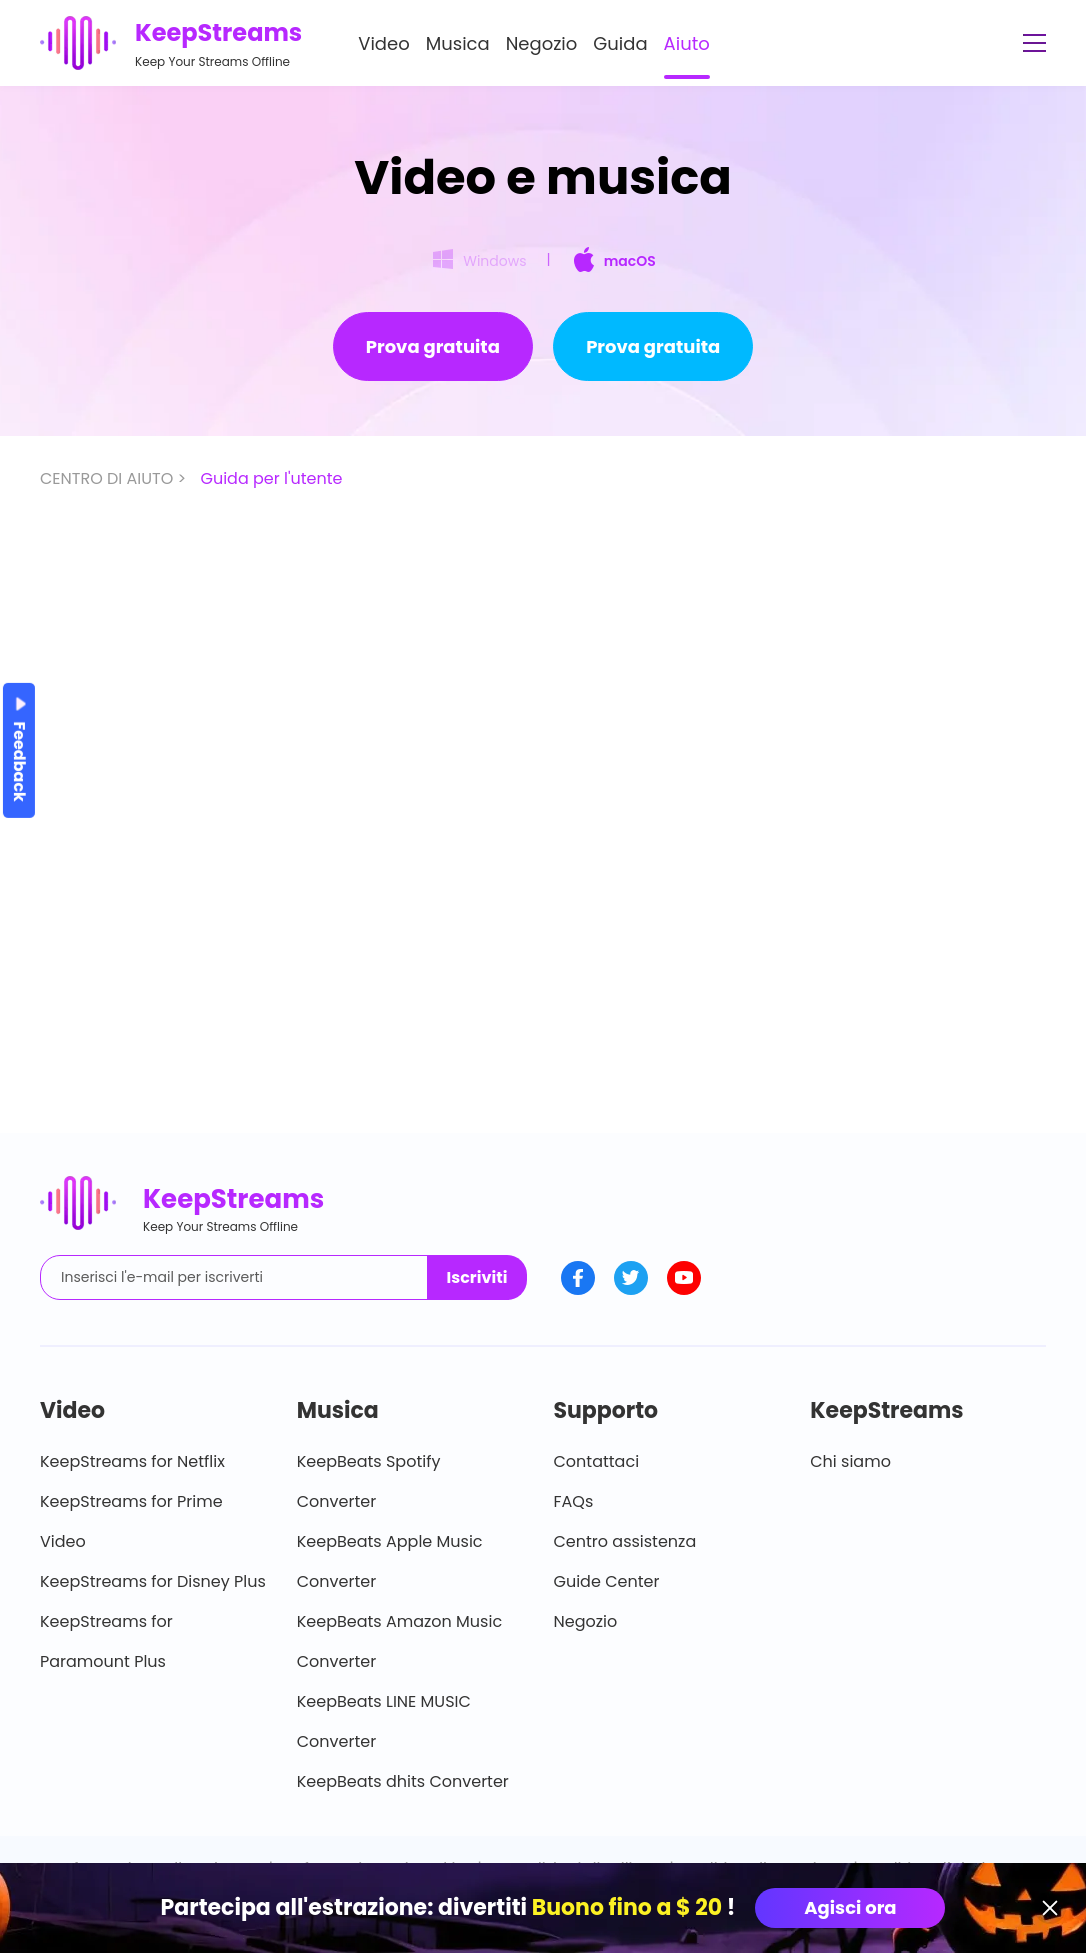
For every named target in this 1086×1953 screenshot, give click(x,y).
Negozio (542, 43)
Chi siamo (850, 1461)
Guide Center (607, 1581)
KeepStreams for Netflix (132, 1461)
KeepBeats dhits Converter (403, 1781)
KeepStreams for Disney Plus (153, 1581)
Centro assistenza (625, 1541)
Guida (620, 43)
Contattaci (597, 1461)
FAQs (574, 1501)
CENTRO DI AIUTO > (115, 478)
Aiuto (687, 43)
